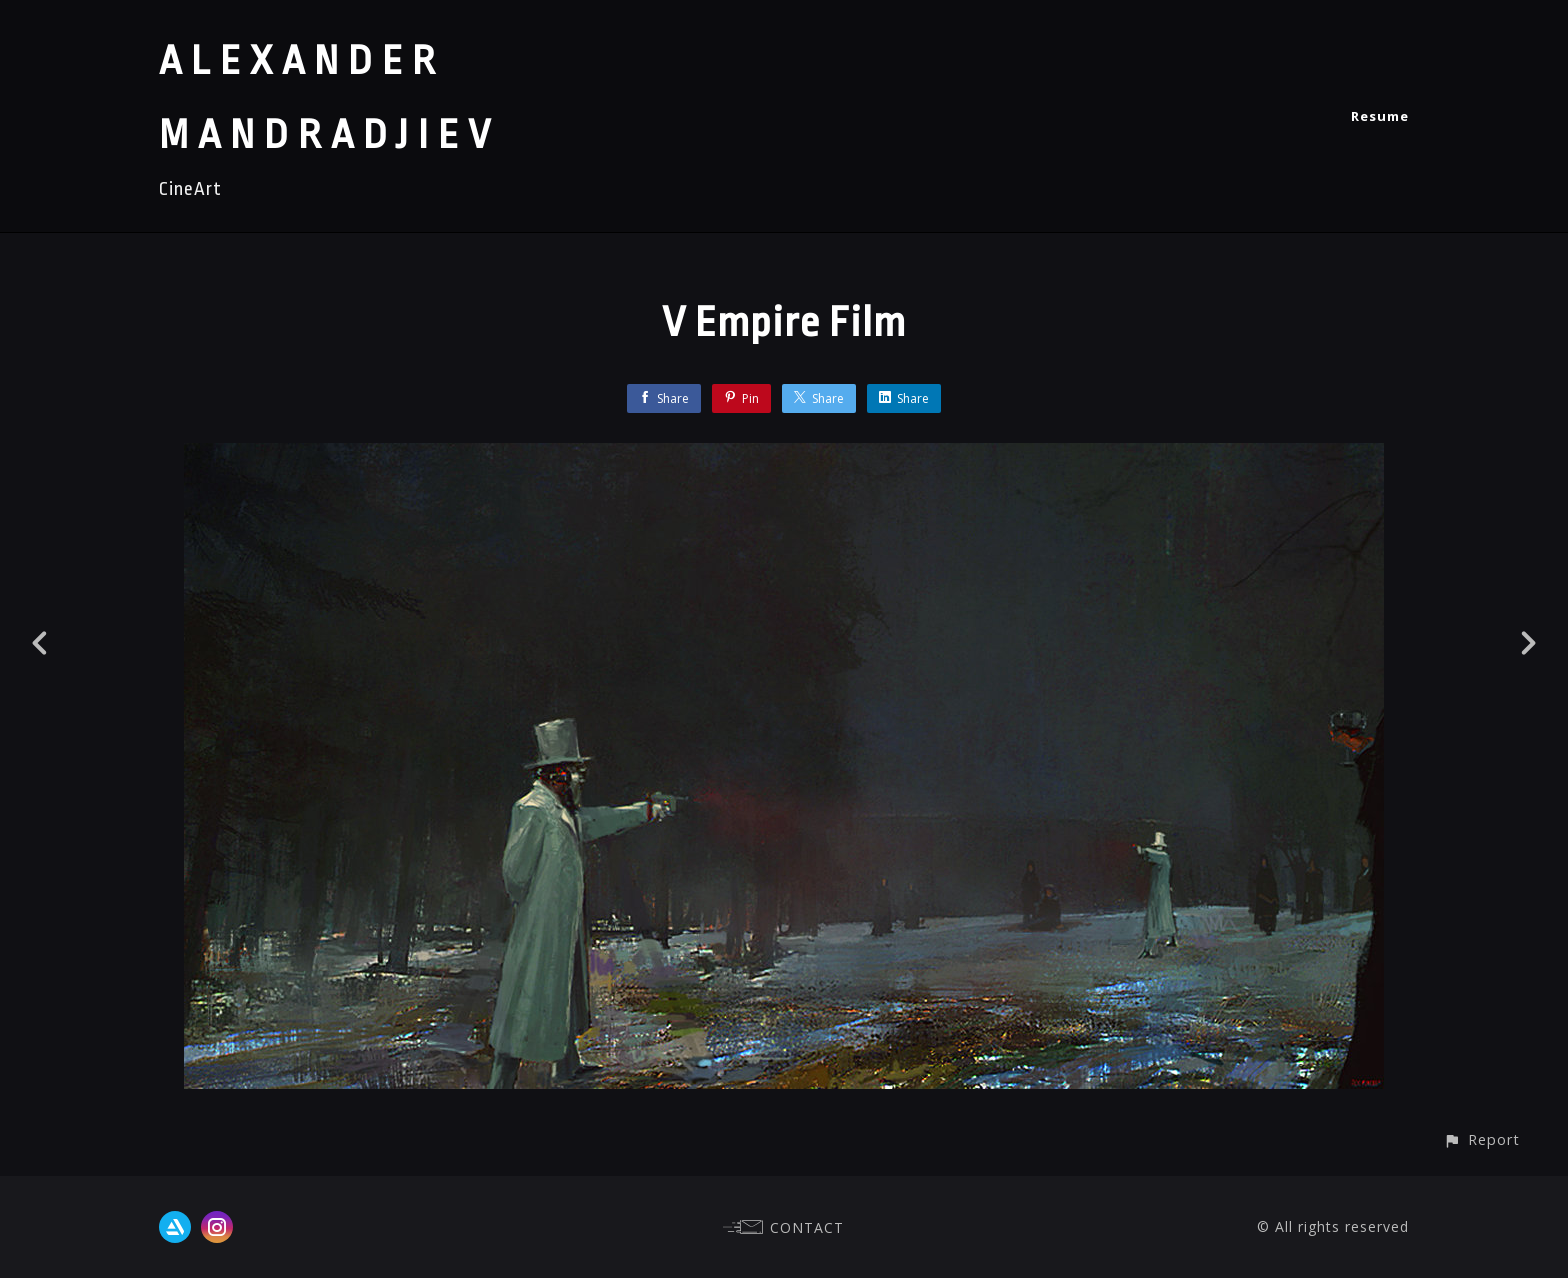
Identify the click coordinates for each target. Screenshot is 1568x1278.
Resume (1380, 116)
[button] (1481, 1139)
